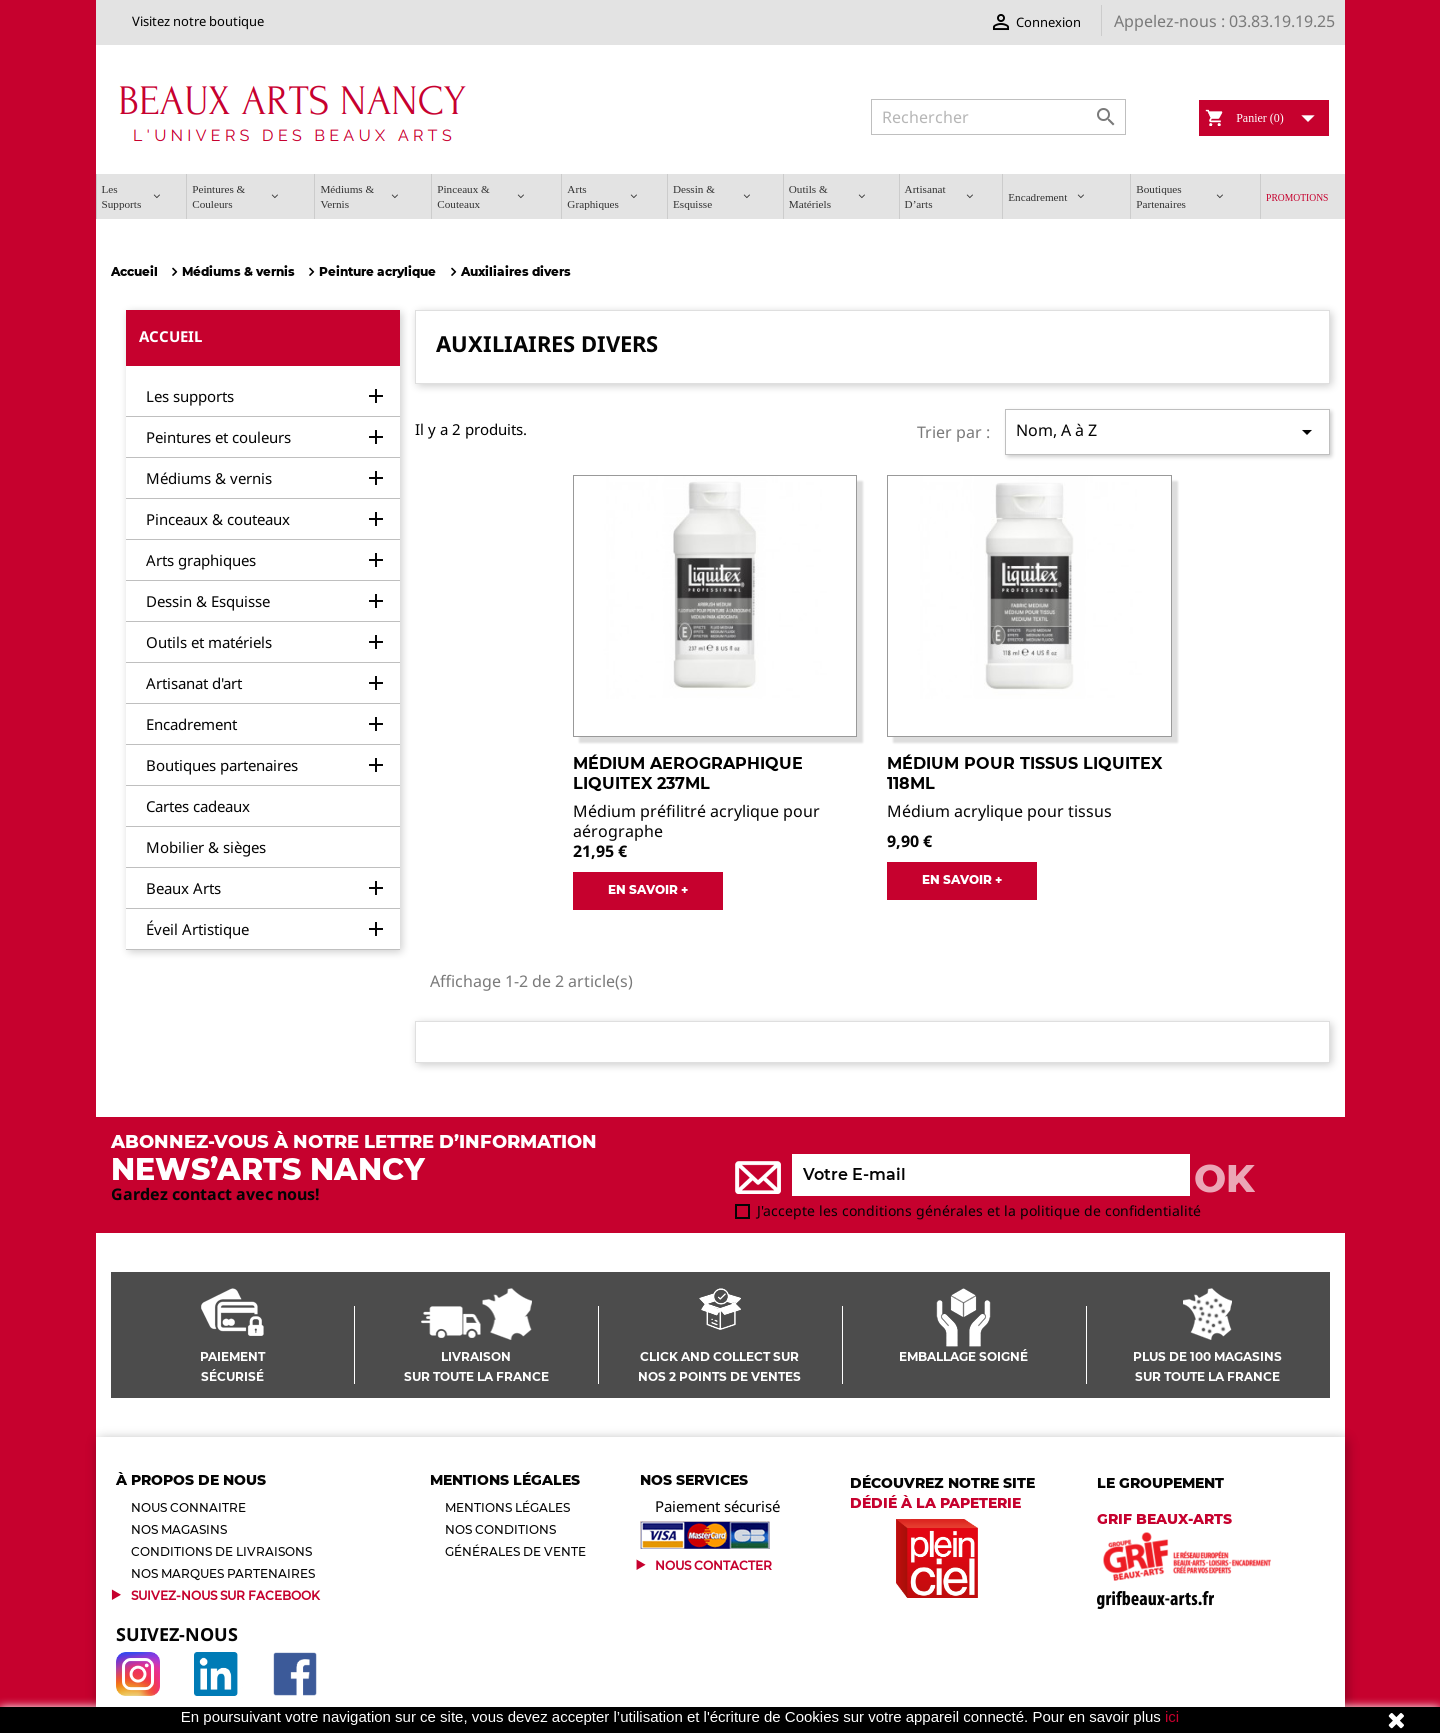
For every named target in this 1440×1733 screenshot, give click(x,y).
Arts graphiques (201, 560)
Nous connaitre (188, 1507)
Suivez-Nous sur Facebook (225, 1595)
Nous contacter (713, 1565)
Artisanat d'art (194, 683)
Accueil (170, 336)
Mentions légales (507, 1507)
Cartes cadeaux (198, 806)
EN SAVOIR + (648, 889)
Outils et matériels (209, 642)
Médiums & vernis (209, 478)
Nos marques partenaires (223, 1573)
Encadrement (191, 724)
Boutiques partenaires (222, 765)
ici (1172, 1716)
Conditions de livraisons (221, 1551)
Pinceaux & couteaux (218, 519)
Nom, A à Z (1167, 431)
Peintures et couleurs (218, 437)
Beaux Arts (183, 888)
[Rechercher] (998, 117)
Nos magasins (179, 1529)
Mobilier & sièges (206, 847)
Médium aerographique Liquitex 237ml (688, 773)
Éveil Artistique (197, 929)
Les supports (190, 396)
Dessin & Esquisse (208, 601)
